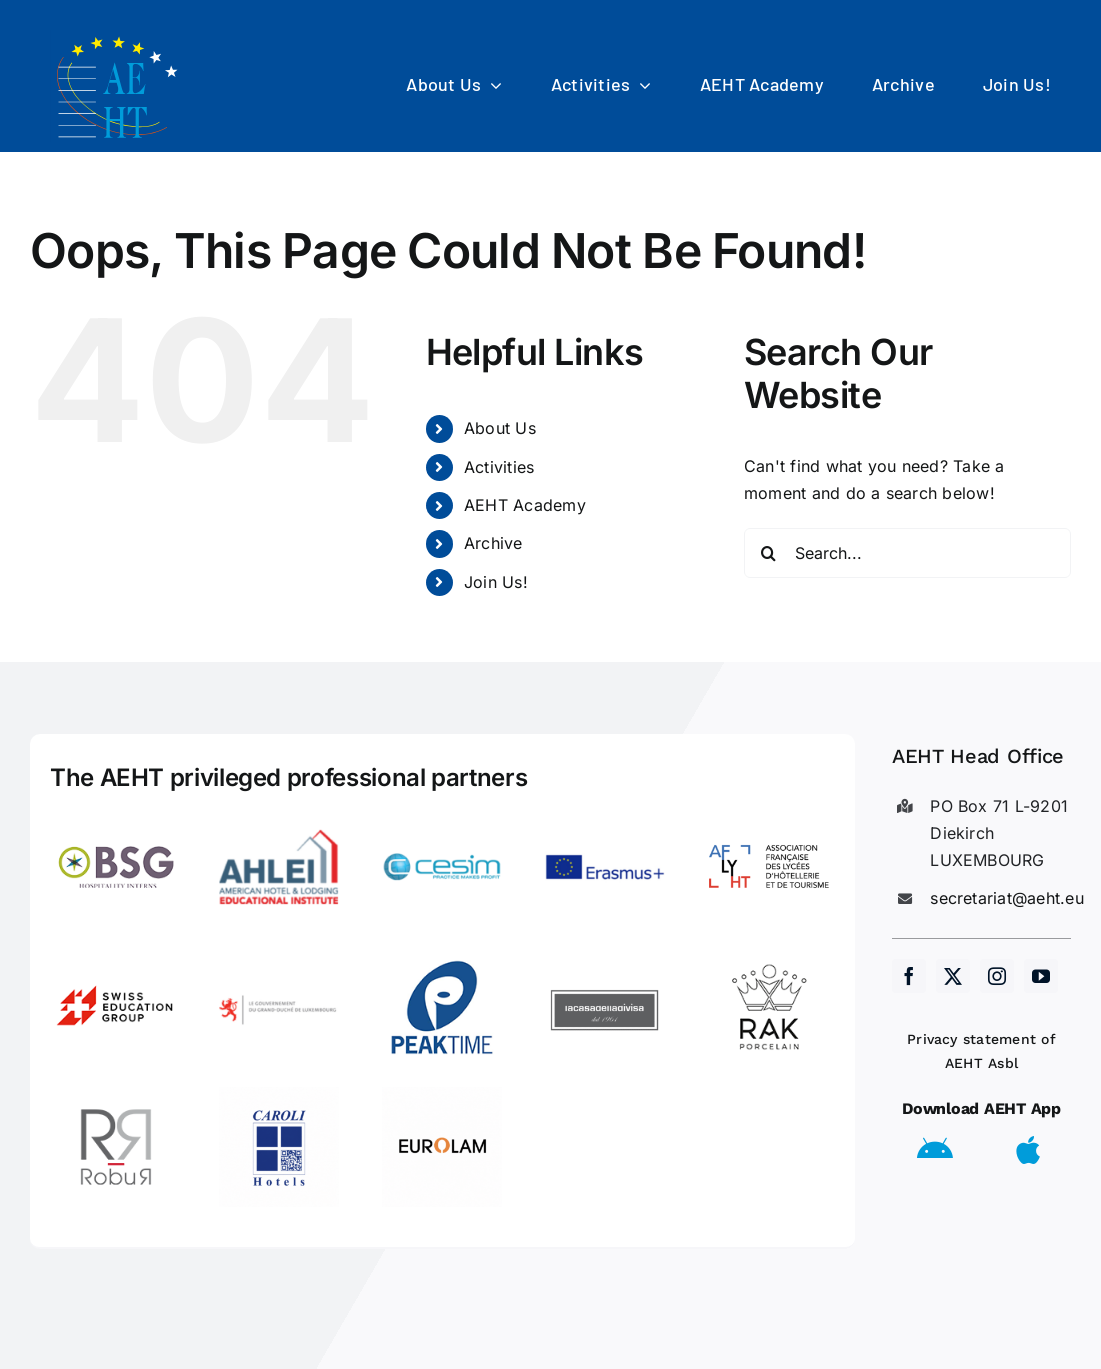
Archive (493, 543)
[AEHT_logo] (120, 38)
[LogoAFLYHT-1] (769, 815)
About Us (500, 428)
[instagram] (997, 976)
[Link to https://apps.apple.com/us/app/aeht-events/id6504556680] (1028, 1150)
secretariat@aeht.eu (1007, 898)
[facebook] (909, 976)
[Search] (769, 553)
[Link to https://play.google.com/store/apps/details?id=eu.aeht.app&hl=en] (935, 1150)
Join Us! (496, 582)
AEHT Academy (525, 505)
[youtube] (1041, 976)
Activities (499, 467)
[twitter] (953, 976)
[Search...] (907, 553)
